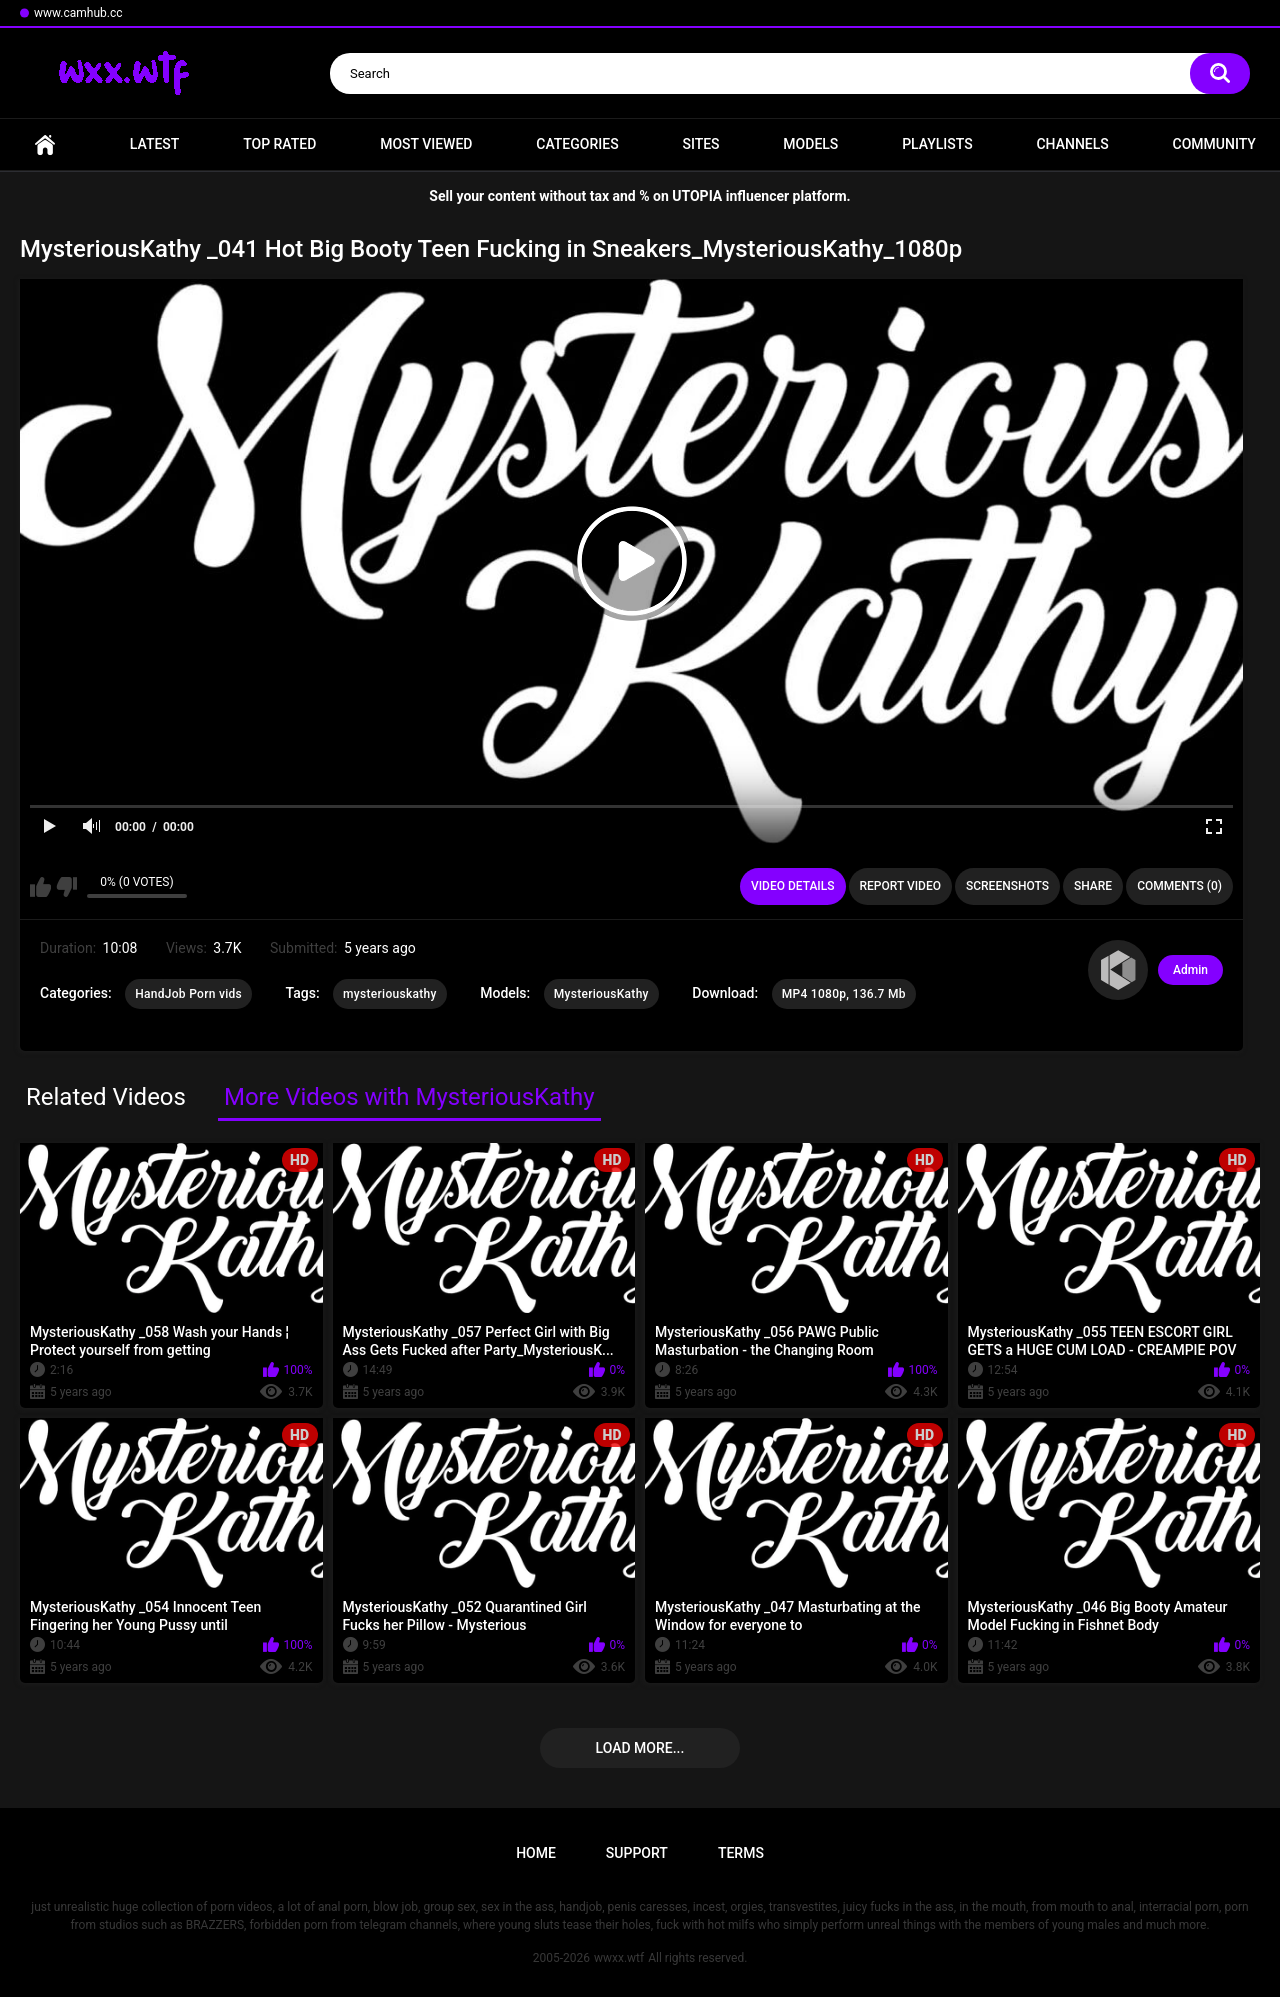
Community (1214, 144)
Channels (1072, 144)
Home (45, 144)
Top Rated (279, 144)
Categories (577, 144)
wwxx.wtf (619, 1958)
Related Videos (106, 1097)
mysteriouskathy (390, 994)
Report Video (900, 886)
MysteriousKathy (601, 994)
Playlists (937, 144)
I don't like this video (66, 887)
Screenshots (1007, 886)
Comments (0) (1179, 886)
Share (1093, 886)
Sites (700, 144)
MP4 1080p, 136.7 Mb (844, 994)
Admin (1190, 970)
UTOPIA (697, 196)
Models (810, 144)
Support (637, 1853)
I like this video (40, 887)
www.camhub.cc (78, 13)
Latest (155, 144)
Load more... (640, 1748)
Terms (741, 1853)
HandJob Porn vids (188, 994)
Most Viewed (426, 144)
